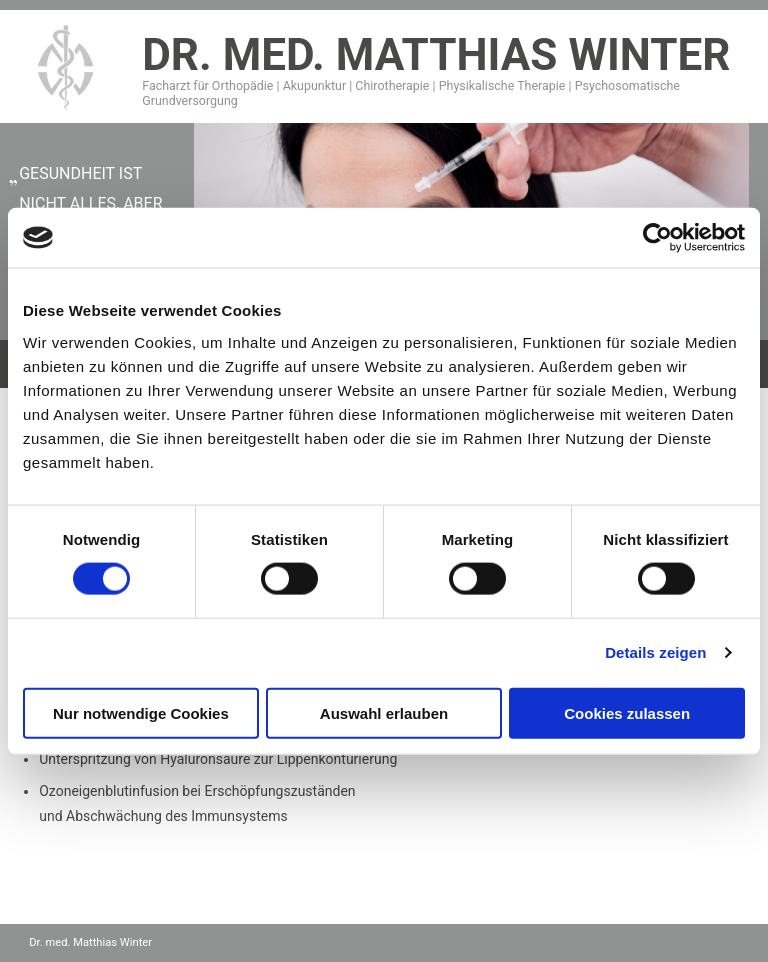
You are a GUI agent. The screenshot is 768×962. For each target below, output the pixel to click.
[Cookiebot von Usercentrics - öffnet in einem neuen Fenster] (657, 238)
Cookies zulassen (627, 712)
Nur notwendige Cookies (141, 712)
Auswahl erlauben (384, 712)
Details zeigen (655, 652)
